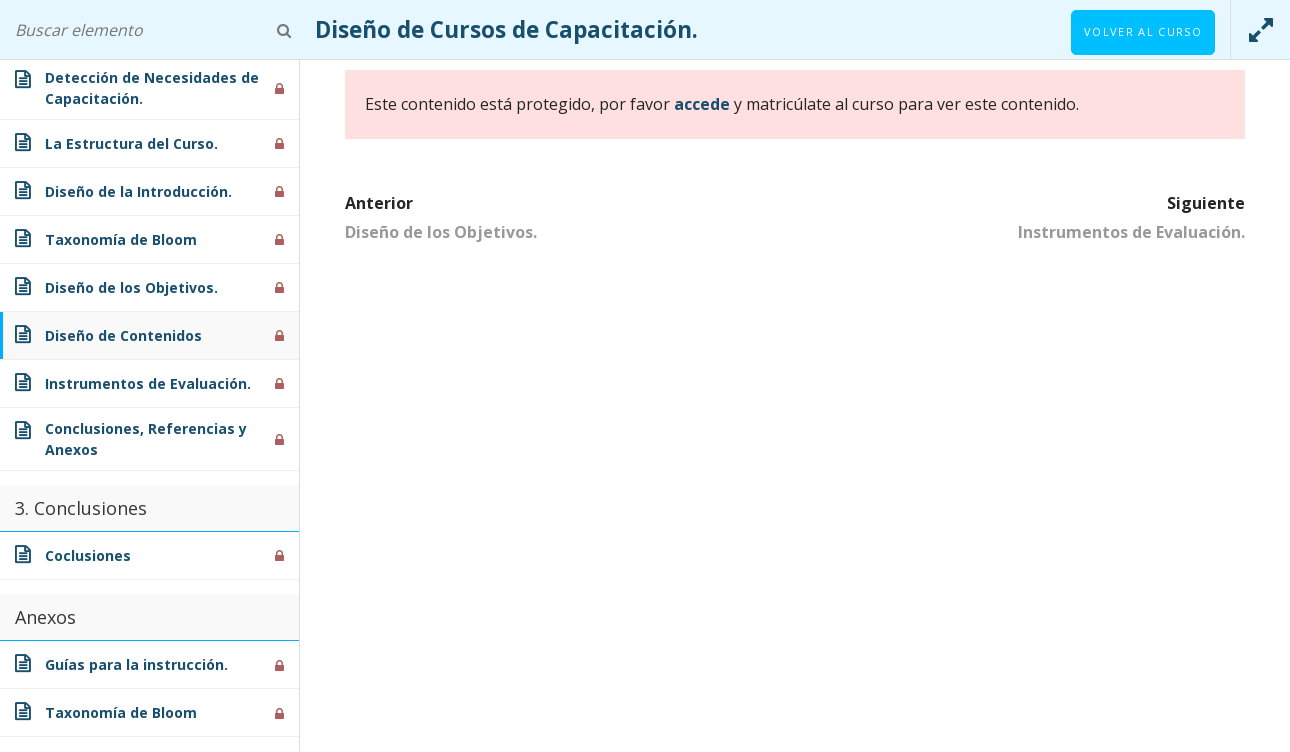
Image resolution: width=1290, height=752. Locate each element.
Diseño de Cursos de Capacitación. (506, 29)
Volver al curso (1143, 31)
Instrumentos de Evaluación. (1131, 232)
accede (702, 104)
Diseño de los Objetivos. (441, 232)
